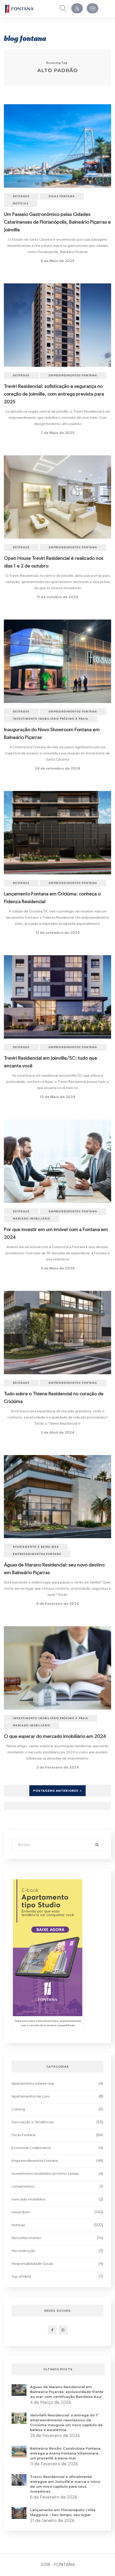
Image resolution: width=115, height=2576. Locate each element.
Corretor (92, 8)
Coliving (18, 2109)
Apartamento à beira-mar (36, 1547)
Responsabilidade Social (32, 2263)
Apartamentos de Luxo (31, 2096)
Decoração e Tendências (33, 2122)
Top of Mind (21, 2276)
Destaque (21, 196)
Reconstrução (23, 2251)
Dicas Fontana (62, 196)
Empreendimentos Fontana (73, 375)
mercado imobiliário (31, 1218)
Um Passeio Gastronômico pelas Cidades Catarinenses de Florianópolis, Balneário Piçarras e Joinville (57, 222)
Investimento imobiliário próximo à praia (50, 719)
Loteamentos (23, 2186)
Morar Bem (21, 2212)
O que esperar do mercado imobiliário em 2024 (55, 1736)
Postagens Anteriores (57, 1790)
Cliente (77, 8)
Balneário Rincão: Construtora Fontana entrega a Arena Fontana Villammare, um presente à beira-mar (65, 2453)
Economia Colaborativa (31, 2148)
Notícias (20, 203)
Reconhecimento (26, 2238)
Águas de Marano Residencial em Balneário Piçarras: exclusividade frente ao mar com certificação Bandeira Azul (66, 2392)
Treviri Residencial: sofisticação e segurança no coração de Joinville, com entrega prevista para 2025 (54, 394)
